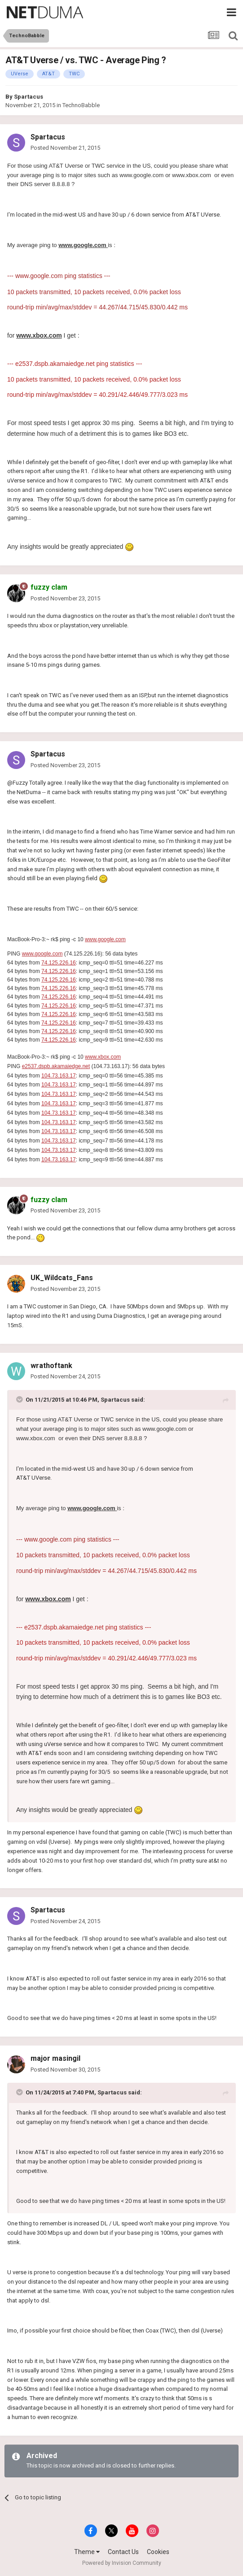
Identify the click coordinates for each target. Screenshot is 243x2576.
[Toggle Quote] (20, 1399)
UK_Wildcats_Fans (62, 1277)
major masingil (55, 2058)
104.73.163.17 (58, 1076)
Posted (65, 147)
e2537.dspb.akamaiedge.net (56, 1066)
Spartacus (28, 96)
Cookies (158, 2551)
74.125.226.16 (58, 963)
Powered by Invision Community (121, 2563)
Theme (87, 2551)
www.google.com (105, 939)
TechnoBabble (81, 105)
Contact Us (123, 2551)
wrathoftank (51, 1365)
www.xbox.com (103, 1057)
